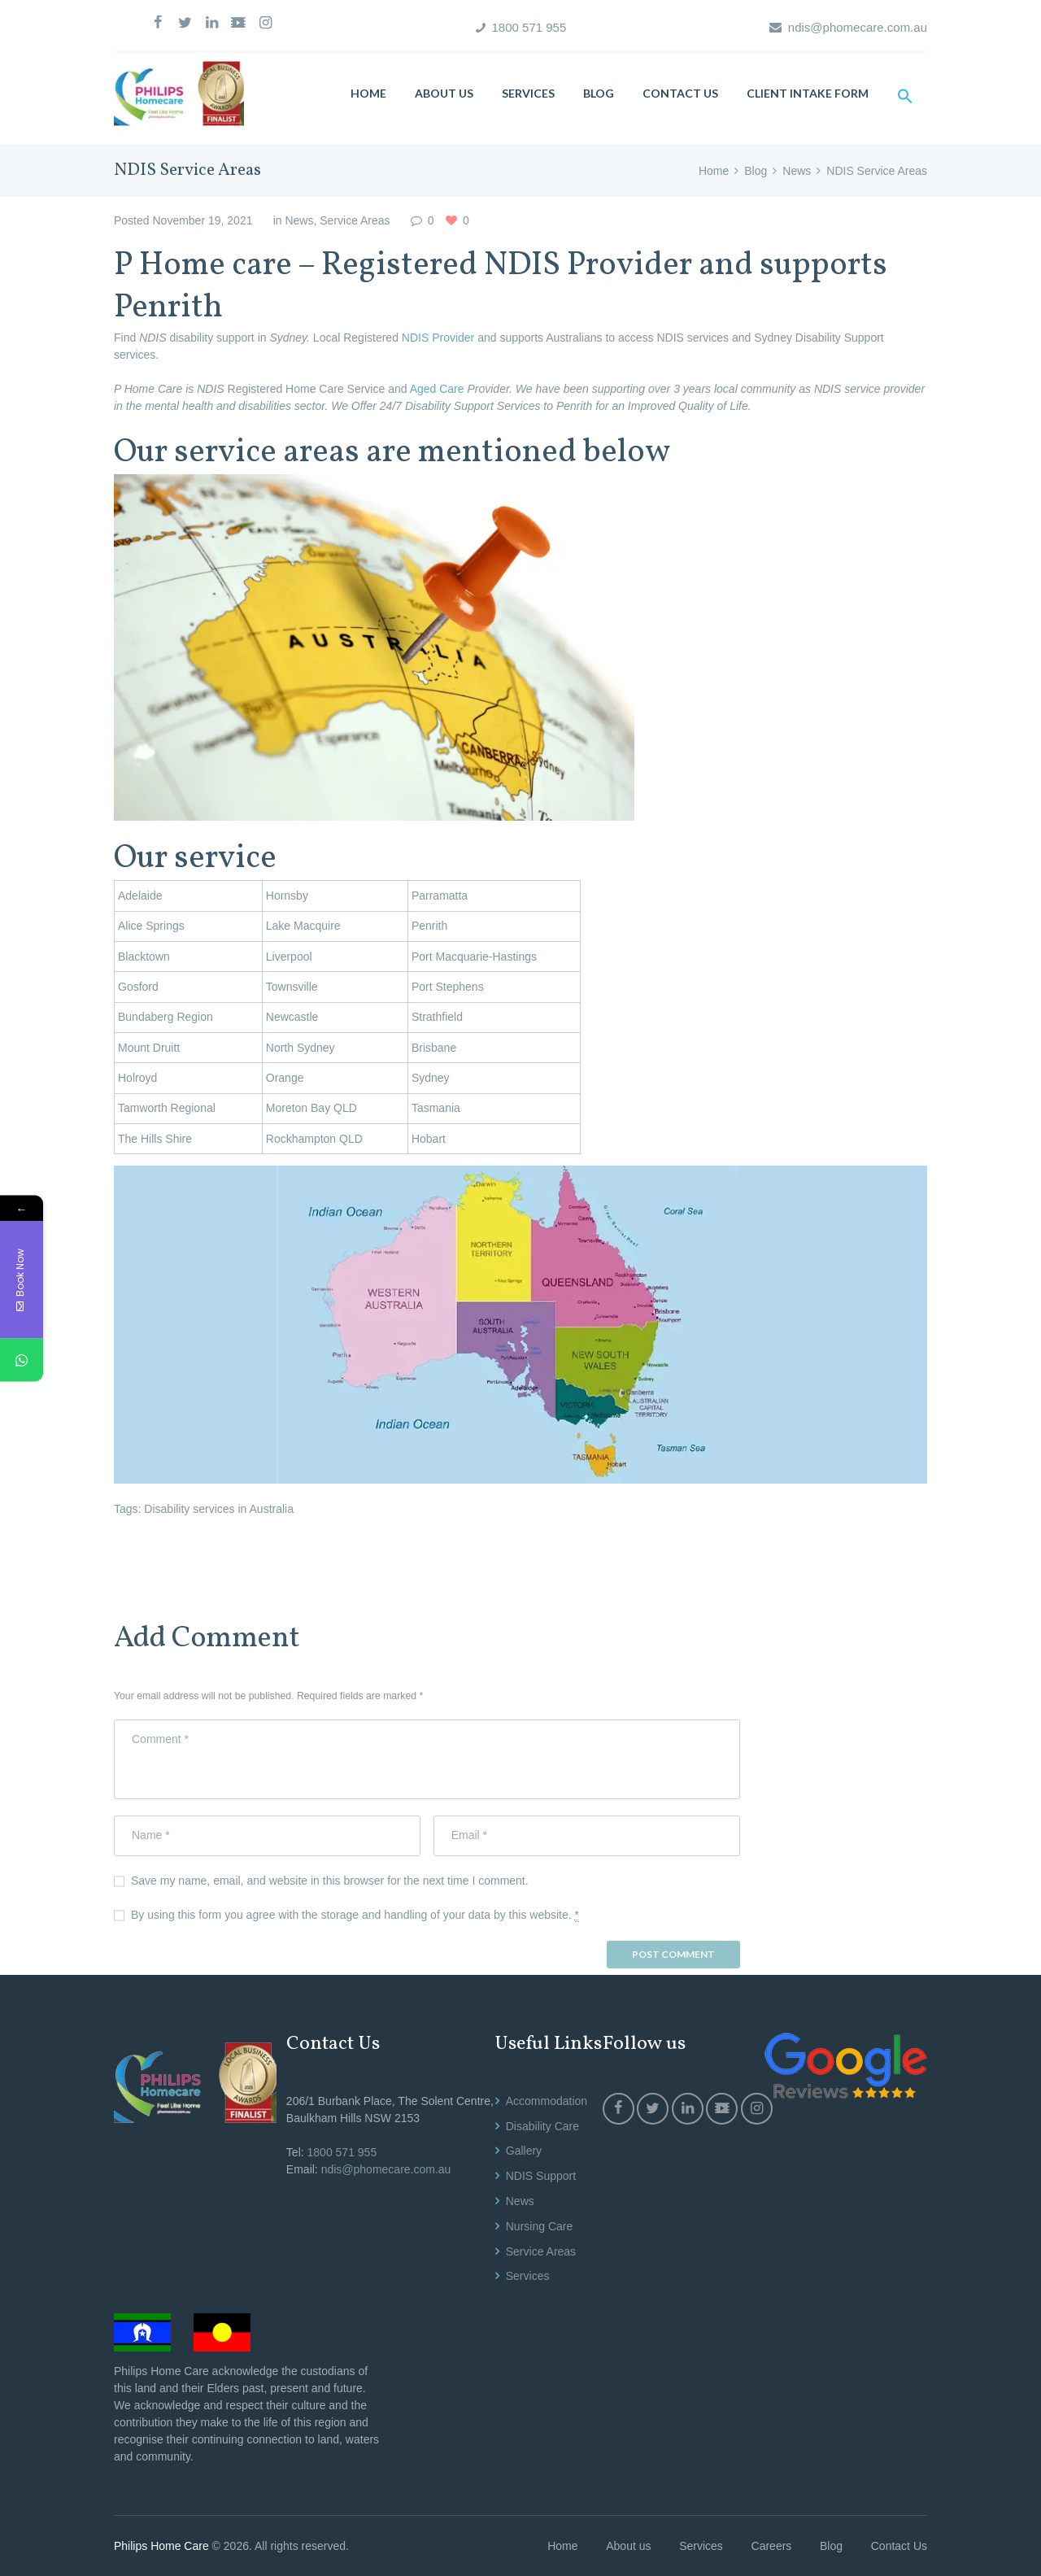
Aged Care (439, 388)
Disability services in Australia (219, 1508)
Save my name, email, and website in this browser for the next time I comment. (330, 1880)
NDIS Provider (436, 337)
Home (714, 170)
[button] (904, 96)
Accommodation (546, 2100)
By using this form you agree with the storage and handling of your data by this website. (355, 1915)
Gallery (524, 2150)
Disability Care (542, 2126)
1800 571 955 (529, 27)
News (796, 170)
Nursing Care (539, 2226)
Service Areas (355, 220)
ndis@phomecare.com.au (857, 27)
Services (528, 2275)
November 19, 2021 (202, 220)
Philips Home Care (161, 2545)
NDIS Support (541, 2175)
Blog (755, 170)
